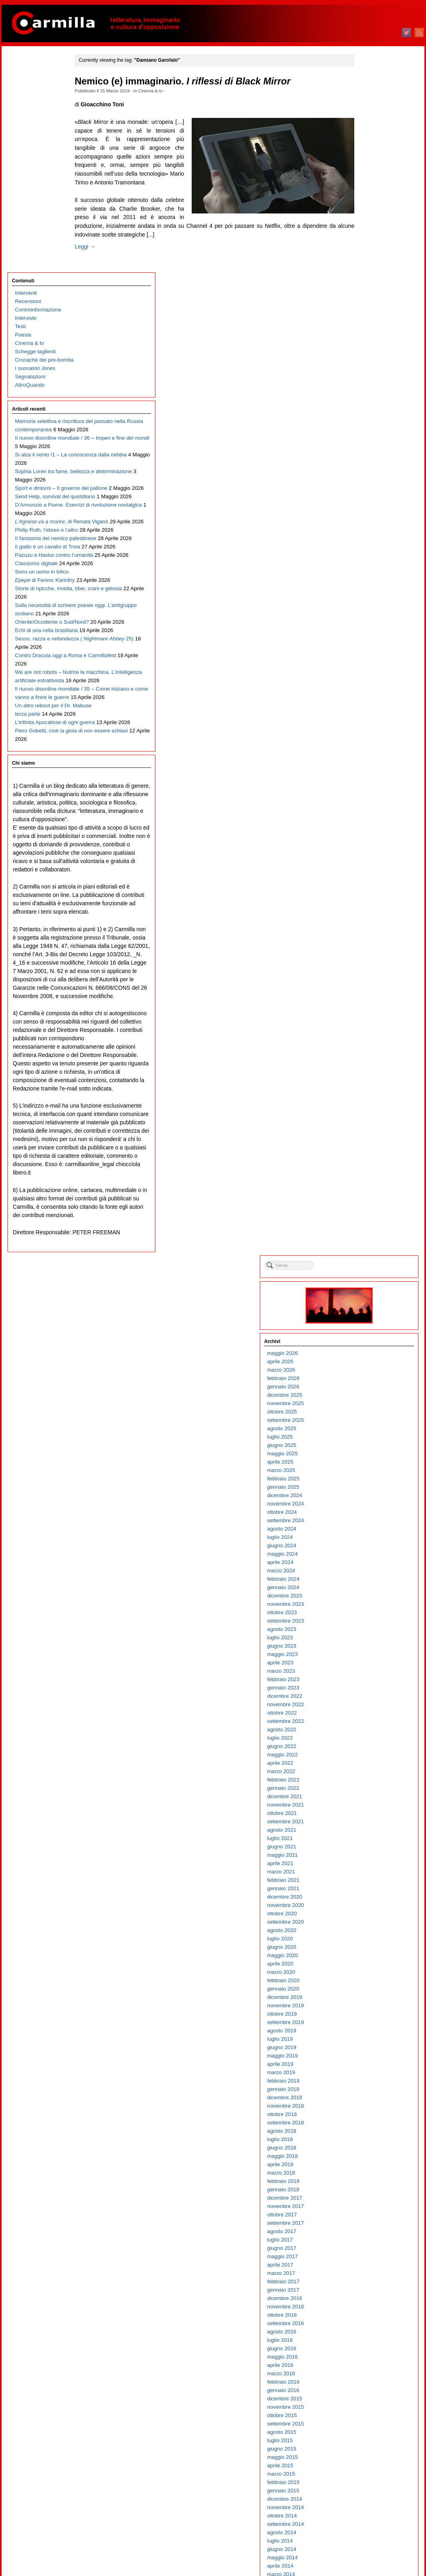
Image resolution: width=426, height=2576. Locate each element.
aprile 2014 (365, 1365)
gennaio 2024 (368, 387)
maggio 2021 (367, 655)
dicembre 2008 (369, 1901)
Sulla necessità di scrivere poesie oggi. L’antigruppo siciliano (44, 564)
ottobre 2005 (367, 2219)
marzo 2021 (366, 671)
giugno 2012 (366, 1549)
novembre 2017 (370, 1006)
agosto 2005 (366, 2235)
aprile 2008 (365, 1968)
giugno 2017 (366, 1048)
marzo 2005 (366, 2277)
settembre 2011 (370, 1625)
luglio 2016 (365, 1140)
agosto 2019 (366, 830)
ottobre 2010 (367, 1717)
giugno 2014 (366, 1349)
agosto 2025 (366, 228)
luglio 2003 (365, 2444)
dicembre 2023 (369, 395)
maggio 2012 (367, 1558)
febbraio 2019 (368, 880)
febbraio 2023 (368, 479)
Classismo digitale (35, 489)
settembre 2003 (370, 2428)
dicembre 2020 (369, 696)
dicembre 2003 (369, 2403)
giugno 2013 (366, 1449)
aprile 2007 (365, 2068)
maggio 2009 (367, 1859)
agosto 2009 (366, 1834)
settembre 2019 (370, 822)
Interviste (24, 101)
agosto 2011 (366, 1633)
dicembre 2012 (369, 1499)
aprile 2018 (365, 964)
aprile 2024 (365, 362)
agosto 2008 (366, 1934)
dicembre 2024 (369, 295)
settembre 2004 (370, 2327)
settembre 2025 (370, 220)
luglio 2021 (365, 638)
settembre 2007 (370, 2026)
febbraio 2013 (368, 1483)
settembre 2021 (370, 621)
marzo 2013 (366, 1474)
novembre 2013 (370, 1407)
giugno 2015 (366, 1248)
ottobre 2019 (367, 813)
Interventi (24, 76)
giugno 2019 (366, 847)
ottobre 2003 (367, 2419)
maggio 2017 (367, 1056)
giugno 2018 (366, 947)
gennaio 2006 (368, 2193)
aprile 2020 (365, 763)
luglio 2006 (365, 2143)
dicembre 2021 (369, 596)
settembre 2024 (370, 320)
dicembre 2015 (369, 1198)
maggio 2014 (367, 1357)
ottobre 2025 (367, 211)
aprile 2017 (365, 1064)
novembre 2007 (370, 2009)
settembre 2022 (370, 521)
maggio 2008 (367, 1959)
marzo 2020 (366, 772)
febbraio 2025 (368, 278)
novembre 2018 (370, 905)
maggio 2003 (367, 2461)
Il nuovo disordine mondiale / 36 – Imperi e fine (42, 254)
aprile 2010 (365, 1767)
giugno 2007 (366, 2051)
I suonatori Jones (34, 152)
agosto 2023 (366, 429)
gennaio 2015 (368, 1290)
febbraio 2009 (368, 1884)
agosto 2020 (366, 730)
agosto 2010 (366, 1733)
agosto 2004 (366, 2336)
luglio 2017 (365, 1039)
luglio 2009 (365, 1842)
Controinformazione (37, 93)
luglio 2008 (365, 1943)
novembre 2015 (370, 1207)
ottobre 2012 (367, 1516)
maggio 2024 (367, 353)
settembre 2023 (370, 420)
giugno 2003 (366, 2453)
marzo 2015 (366, 1273)
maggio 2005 (367, 2260)
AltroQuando (28, 168)
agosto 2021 (366, 629)
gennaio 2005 (368, 2294)
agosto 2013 (366, 1432)
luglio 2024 (365, 337)
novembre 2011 (370, 1608)
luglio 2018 (365, 939)
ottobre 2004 (367, 2319)
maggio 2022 (367, 554)
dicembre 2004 (369, 2302)
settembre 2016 (370, 1123)
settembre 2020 (370, 721)
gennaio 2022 (368, 588)
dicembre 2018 (369, 897)
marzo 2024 (366, 370)
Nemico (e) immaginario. (197, 81)
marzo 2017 (366, 1073)
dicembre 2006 (369, 2101)
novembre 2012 (370, 1508)
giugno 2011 (366, 1650)
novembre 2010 (370, 1708)
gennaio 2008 (368, 1993)
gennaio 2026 (368, 186)
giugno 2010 (366, 1750)
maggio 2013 (367, 1457)
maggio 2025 (367, 253)
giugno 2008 (366, 1951)
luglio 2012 (365, 1541)
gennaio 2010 (368, 1792)
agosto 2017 (366, 1031)
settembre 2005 (370, 2227)
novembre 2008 (370, 1909)
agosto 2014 (366, 1332)
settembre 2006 (370, 2127)
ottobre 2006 (367, 2118)
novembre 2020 (370, 705)
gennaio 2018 (368, 989)
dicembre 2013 (369, 1399)
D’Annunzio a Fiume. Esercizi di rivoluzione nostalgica (39, 380)
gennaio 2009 (368, 1892)
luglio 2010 (365, 1742)
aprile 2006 (365, 2168)
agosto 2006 (366, 2135)
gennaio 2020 (368, 788)
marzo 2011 (366, 1675)
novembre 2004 (370, 2311)
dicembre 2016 (369, 1098)
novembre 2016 (370, 1106)
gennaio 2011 (368, 1692)
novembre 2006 (370, 2110)
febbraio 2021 (368, 680)
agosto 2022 (366, 529)
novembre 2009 (370, 1809)
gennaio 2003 (368, 2495)
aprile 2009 (365, 1867)
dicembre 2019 (369, 797)
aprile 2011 (365, 1667)
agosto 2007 (366, 2035)
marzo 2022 (366, 571)
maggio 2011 (367, 1658)
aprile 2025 (365, 261)
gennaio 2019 (368, 889)
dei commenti (374, 2548)
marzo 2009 (366, 1876)
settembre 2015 (370, 1223)
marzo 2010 (366, 1775)
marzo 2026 (366, 169)
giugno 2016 (366, 1148)
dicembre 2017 (369, 997)
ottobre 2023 (367, 412)
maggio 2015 (367, 1257)
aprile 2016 (365, 1165)
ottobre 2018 (367, 914)
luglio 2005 (365, 2244)
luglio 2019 (365, 839)
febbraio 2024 (368, 379)
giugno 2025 (366, 245)
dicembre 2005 (369, 2202)
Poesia (22, 118)
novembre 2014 (370, 1307)
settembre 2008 (370, 1926)
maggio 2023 (367, 454)
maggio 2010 (367, 1759)
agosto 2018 (366, 931)
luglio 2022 (365, 537)
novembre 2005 (370, 2210)
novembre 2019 (370, 805)
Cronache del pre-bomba (43, 143)
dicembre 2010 (369, 1700)
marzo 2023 (366, 471)
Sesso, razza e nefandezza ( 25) (42, 622)
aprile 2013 (365, 1466)
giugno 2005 (366, 2252)
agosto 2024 (366, 328)
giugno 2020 (366, 747)
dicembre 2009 (369, 1800)
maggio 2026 (367, 153)
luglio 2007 (365, 2043)
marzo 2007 (366, 2076)
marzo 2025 (366, 270)
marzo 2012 (366, 1575)
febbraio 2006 (368, 2185)
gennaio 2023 (368, 487)
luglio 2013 (365, 1441)
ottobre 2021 (367, 613)
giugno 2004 (366, 2352)
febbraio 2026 (368, 178)
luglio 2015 (365, 1240)
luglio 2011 (365, 1641)
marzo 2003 (366, 2478)
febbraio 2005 (368, 2285)
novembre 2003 (370, 2411)
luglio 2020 (365, 738)
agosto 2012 (366, 1533)
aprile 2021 (365, 663)
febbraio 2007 (368, 2085)
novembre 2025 (370, 203)
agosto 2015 (366, 1232)
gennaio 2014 (368, 1391)
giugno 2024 (366, 345)
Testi (19, 110)
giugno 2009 (366, 1851)
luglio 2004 (365, 2344)
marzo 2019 (366, 872)
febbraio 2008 (368, 1984)
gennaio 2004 (368, 2394)
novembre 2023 (370, 404)
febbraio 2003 (368, 2486)
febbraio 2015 (368, 1282)
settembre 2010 (370, 1725)
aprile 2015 (365, 1265)
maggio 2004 (367, 2361)
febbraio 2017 (368, 1081)
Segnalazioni (29, 160)
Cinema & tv (165, 90)
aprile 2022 (365, 563)
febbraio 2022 (368, 579)
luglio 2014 (365, 1340)
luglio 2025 (365, 236)
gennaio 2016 (368, 1190)
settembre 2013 (370, 1424)
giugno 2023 (366, 445)
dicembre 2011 (369, 1600)
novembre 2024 (370, 303)
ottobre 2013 (367, 1416)
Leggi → (99, 255)
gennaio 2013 (368, 1491)
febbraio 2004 (368, 2386)
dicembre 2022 (369, 496)
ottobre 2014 (367, 1315)
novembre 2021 (370, 604)
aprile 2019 (365, 864)
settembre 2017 (370, 1023)
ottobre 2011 (367, 1616)
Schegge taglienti (34, 135)
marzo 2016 (366, 1173)
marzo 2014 (366, 1374)
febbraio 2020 (368, 780)
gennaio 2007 (368, 2093)
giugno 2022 (366, 546)
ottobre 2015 (367, 1215)
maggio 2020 (367, 755)
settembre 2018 (370, 922)
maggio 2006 (367, 2160)
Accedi (360, 2531)
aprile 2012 (365, 1566)
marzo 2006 (366, 2177)
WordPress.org (369, 2556)
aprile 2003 (365, 2469)
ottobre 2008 (367, 1917)
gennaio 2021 (368, 688)
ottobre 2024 (367, 312)
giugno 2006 (366, 2152)
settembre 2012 (370, 1524)
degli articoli (372, 2539)
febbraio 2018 (368, 981)
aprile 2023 (365, 462)
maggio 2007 (367, 2060)
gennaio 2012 (368, 1591)
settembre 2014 (370, 1324)
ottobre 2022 (367, 512)
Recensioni (27, 85)
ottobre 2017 (367, 1014)
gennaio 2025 (368, 287)
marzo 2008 (366, 1976)
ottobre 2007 (367, 2018)
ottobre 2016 (367, 1115)
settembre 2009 (370, 1825)
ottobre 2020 (367, 713)
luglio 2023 (365, 437)
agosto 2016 (366, 1131)
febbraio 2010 (368, 1784)
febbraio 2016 (368, 1181)
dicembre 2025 (369, 195)
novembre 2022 (370, 504)
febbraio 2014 (368, 1382)
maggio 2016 (367, 1156)
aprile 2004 (365, 2369)
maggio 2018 (367, 956)
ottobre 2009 (367, 1817)
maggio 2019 (367, 855)
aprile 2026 (365, 161)
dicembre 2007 (369, 2001)
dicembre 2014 (369, 1299)
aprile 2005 (365, 2269)
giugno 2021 (366, 646)
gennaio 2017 (368, 1089)
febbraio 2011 (368, 1683)
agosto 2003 (366, 2436)
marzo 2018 (366, 972)
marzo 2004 (366, 2377)
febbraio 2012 (368, 1583)
